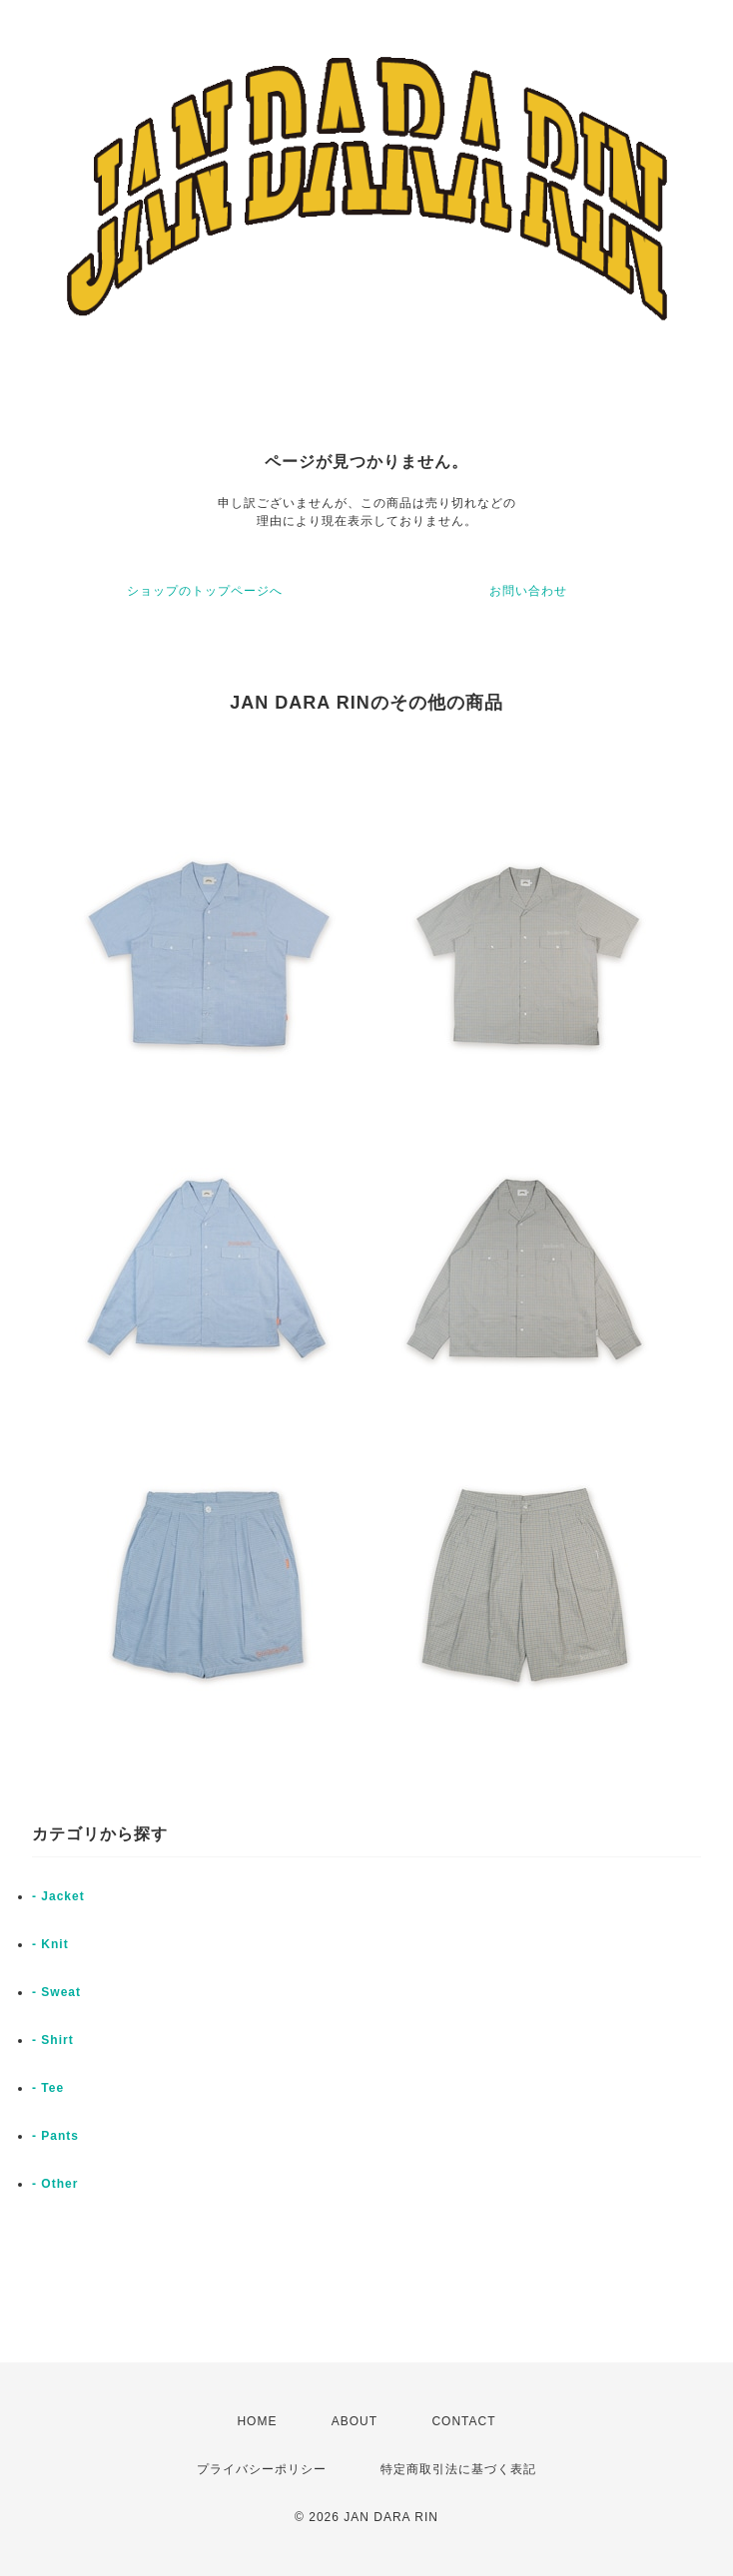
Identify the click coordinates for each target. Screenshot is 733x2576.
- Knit (50, 1944)
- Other (55, 2184)
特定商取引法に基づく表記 (458, 2469)
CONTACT (463, 2421)
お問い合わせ (528, 591)
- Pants (55, 2136)
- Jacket (58, 1896)
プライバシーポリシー (262, 2469)
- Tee (48, 2088)
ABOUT (354, 2421)
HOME (257, 2421)
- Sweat (56, 1992)
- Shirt (53, 2040)
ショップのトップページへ (205, 591)
